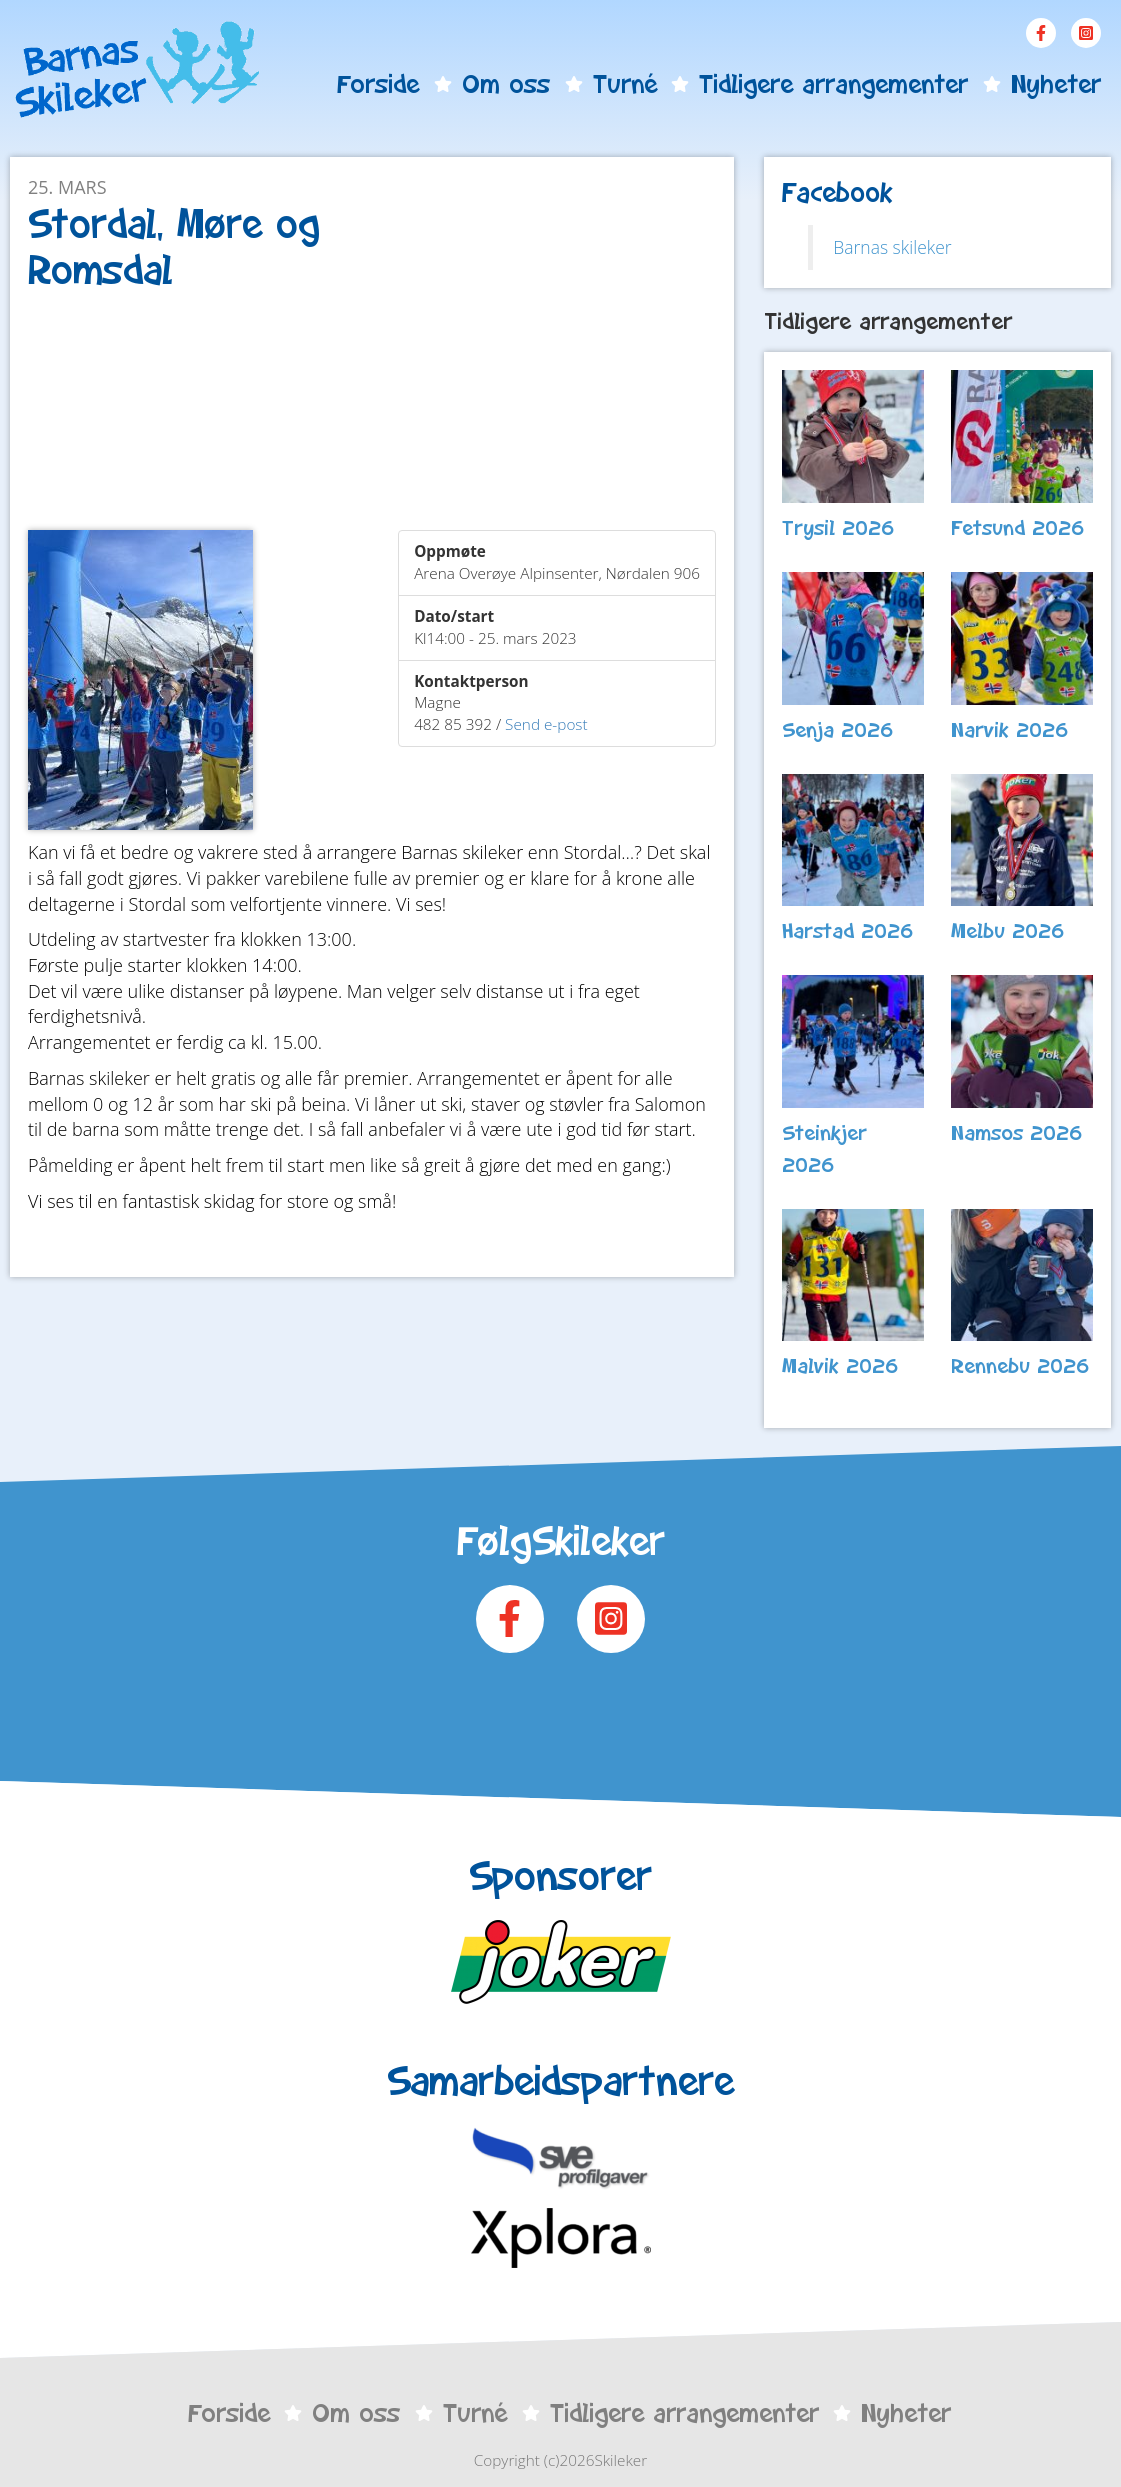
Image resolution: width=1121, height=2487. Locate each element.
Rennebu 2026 (1020, 1366)
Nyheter (1056, 84)
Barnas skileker (892, 247)
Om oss (506, 84)
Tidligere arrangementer (833, 84)
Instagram (1086, 33)
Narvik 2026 (1010, 730)
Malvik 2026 (840, 1366)
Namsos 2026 (1017, 1133)
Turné (625, 84)
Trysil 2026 (838, 528)
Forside (378, 84)
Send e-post (546, 724)
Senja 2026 (838, 730)
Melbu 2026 (1008, 931)
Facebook (1041, 33)
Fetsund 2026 (1018, 528)
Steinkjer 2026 (824, 1148)
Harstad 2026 (848, 931)
